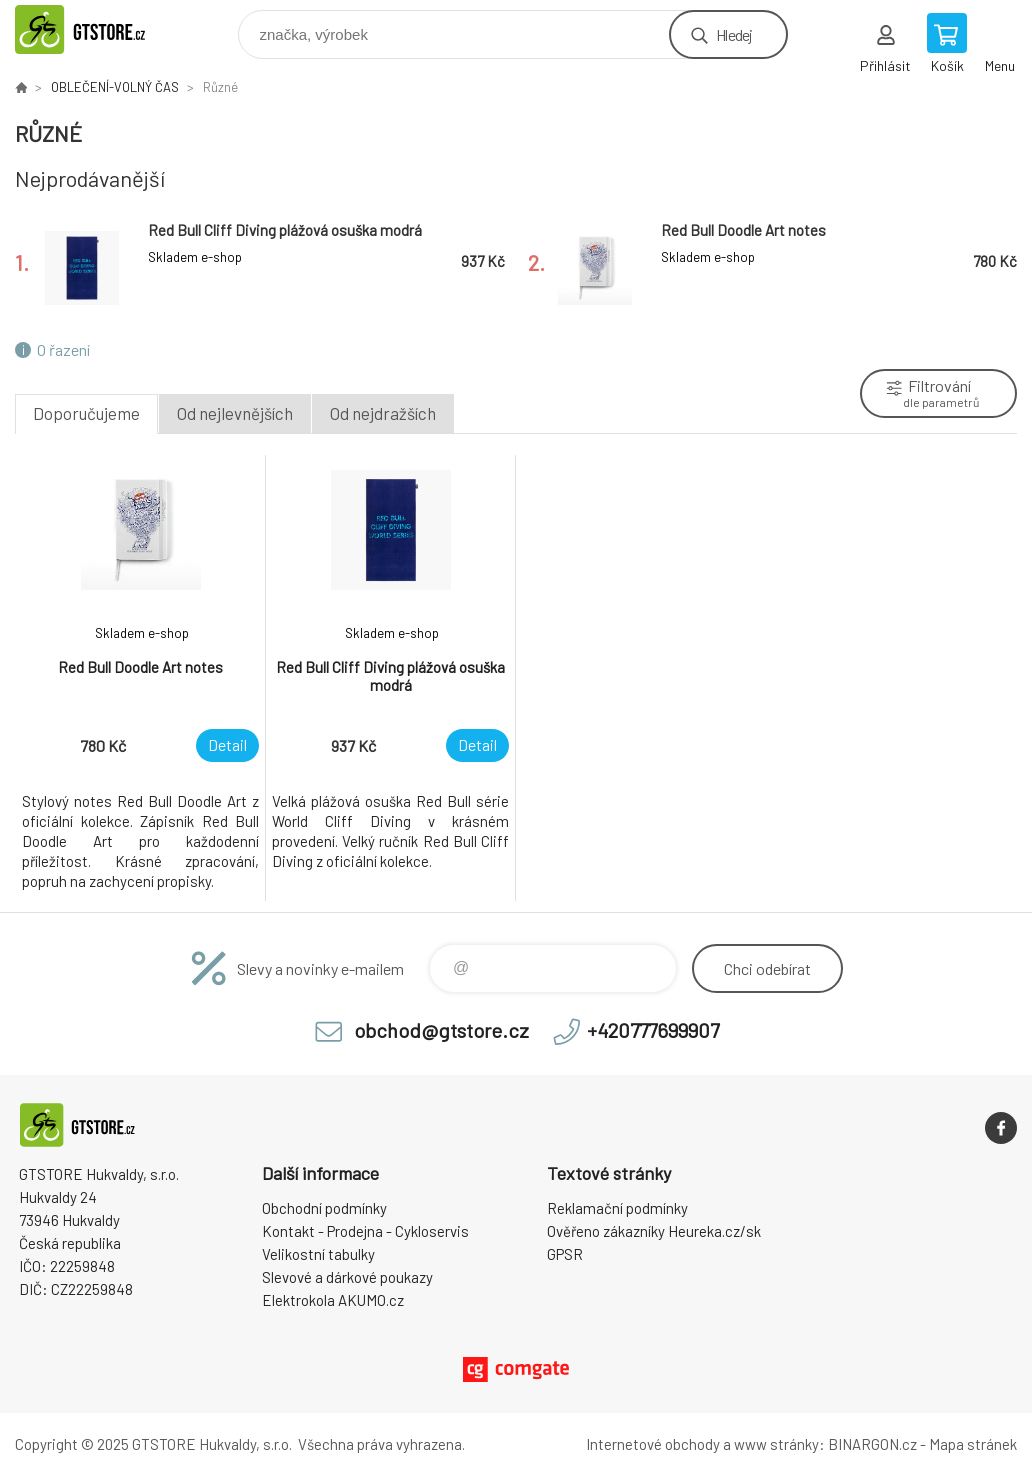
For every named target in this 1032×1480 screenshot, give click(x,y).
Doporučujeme (86, 413)
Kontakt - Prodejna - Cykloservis (365, 1231)
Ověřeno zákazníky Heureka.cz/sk (654, 1231)
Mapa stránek (973, 1444)
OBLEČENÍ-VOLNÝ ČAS (115, 87)
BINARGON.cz (872, 1444)
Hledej (734, 34)
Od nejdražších (383, 413)
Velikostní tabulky (318, 1254)
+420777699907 (653, 1030)
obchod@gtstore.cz (441, 1030)
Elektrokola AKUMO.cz (333, 1300)
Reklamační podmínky (617, 1208)
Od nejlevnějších (235, 413)
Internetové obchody (653, 1444)
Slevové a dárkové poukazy (347, 1277)
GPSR (565, 1254)
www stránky (776, 1444)
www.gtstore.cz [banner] (103, 29)
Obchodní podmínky (324, 1208)
